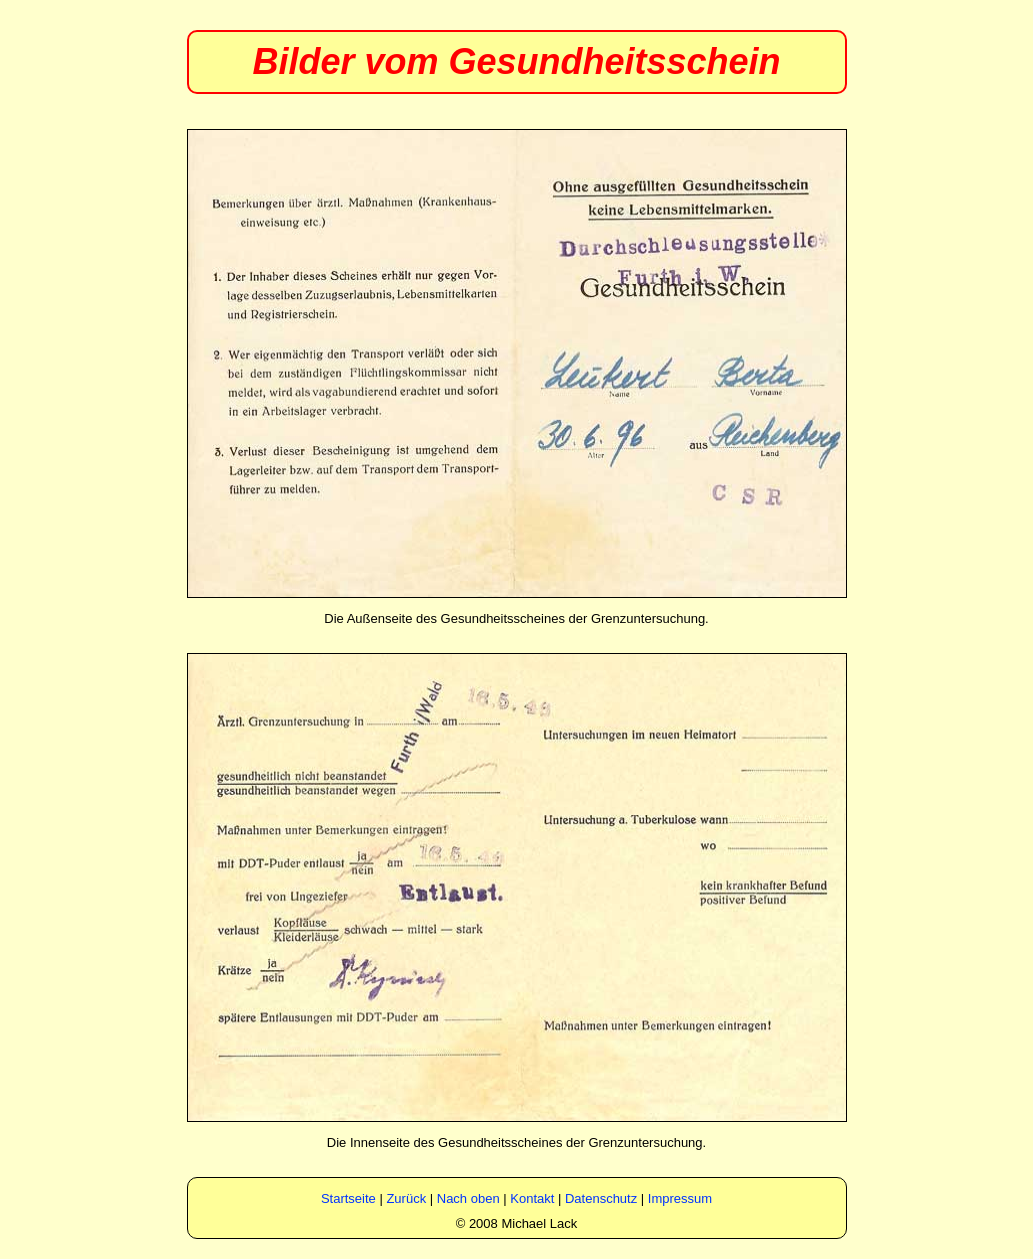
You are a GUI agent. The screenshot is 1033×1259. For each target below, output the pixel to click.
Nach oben (468, 1198)
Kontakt (532, 1198)
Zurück (406, 1198)
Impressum (680, 1198)
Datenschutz (601, 1198)
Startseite (348, 1198)
